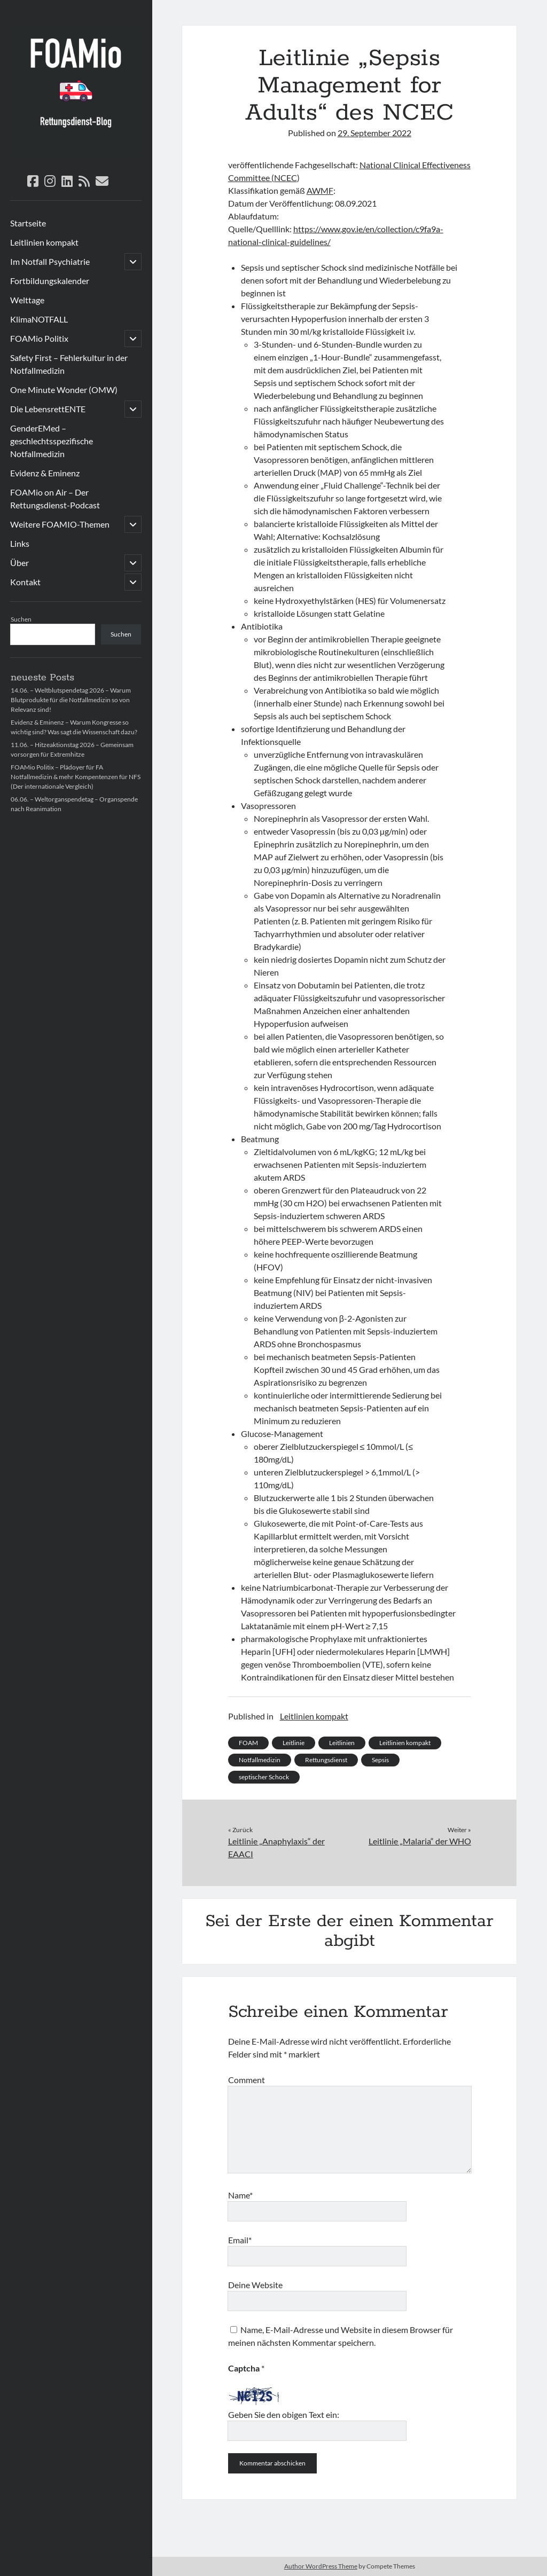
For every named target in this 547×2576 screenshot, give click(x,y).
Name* (240, 2195)
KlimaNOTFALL (39, 319)
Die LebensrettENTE (47, 409)
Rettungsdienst (326, 1760)
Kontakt (25, 582)
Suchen (21, 619)
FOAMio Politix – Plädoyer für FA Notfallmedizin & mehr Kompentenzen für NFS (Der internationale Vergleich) (75, 776)
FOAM (248, 1743)
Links (19, 543)
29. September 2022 (374, 133)
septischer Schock (264, 1777)
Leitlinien (342, 1743)
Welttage (27, 300)
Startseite (28, 223)
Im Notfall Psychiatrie (50, 261)
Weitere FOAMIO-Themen (60, 524)
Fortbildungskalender (49, 281)
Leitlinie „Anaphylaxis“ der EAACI (276, 1847)
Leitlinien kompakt (44, 242)
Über (19, 562)
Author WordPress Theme (320, 2566)
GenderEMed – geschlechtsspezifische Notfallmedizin (51, 441)
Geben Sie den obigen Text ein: (283, 2414)
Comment (246, 2080)
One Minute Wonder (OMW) (64, 389)
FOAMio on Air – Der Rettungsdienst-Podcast (55, 498)
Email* (240, 2240)
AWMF (320, 190)
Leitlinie (293, 1743)
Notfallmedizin (259, 1760)
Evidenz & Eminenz (45, 473)
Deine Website (255, 2285)
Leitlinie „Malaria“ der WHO (420, 1841)
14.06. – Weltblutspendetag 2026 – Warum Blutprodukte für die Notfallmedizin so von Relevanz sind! (71, 699)
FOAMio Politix (39, 338)
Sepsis (380, 1760)
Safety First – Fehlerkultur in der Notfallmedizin (69, 363)
